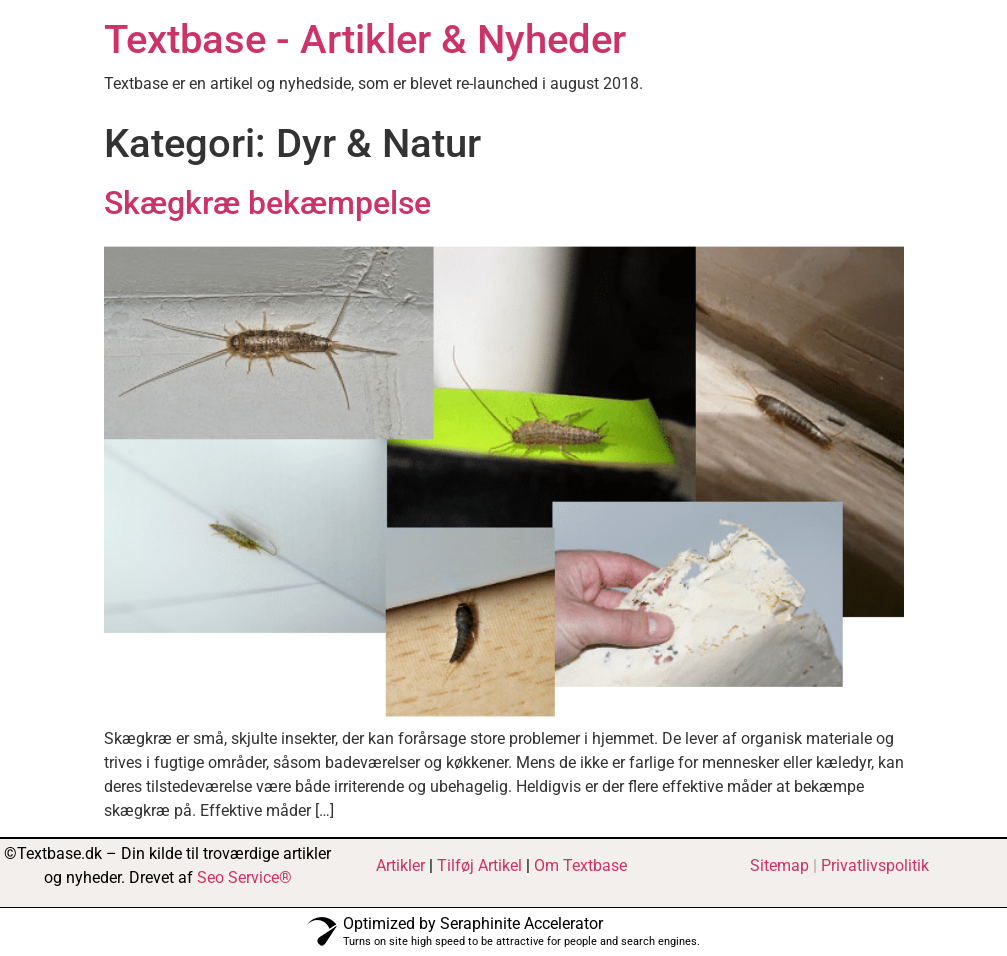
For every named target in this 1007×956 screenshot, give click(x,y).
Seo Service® (244, 877)
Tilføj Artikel (479, 865)
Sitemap (779, 865)
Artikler (400, 865)
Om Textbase (580, 865)
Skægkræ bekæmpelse (267, 203)
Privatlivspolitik (875, 865)
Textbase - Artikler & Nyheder (365, 39)
